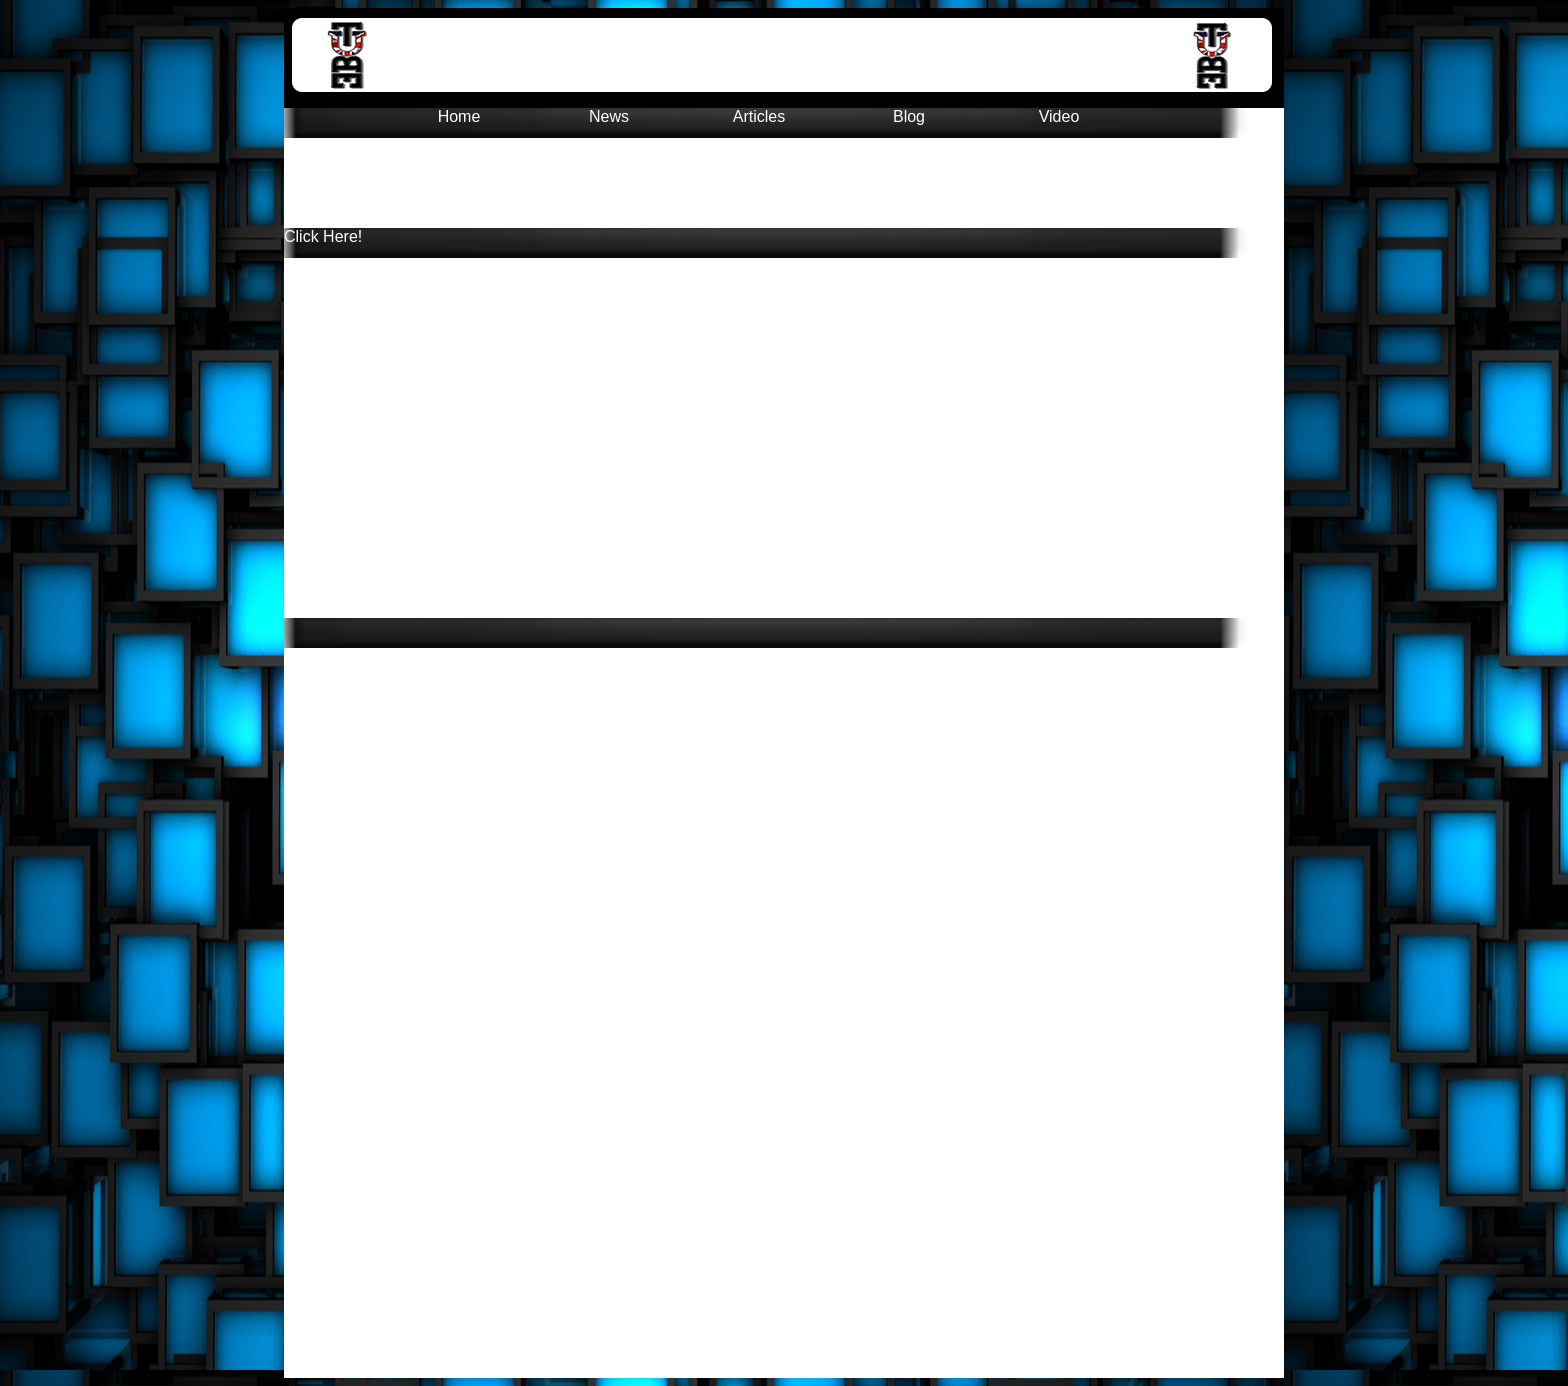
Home (459, 116)
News (609, 116)
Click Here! (323, 236)
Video (1059, 116)
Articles (759, 116)
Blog (909, 116)
